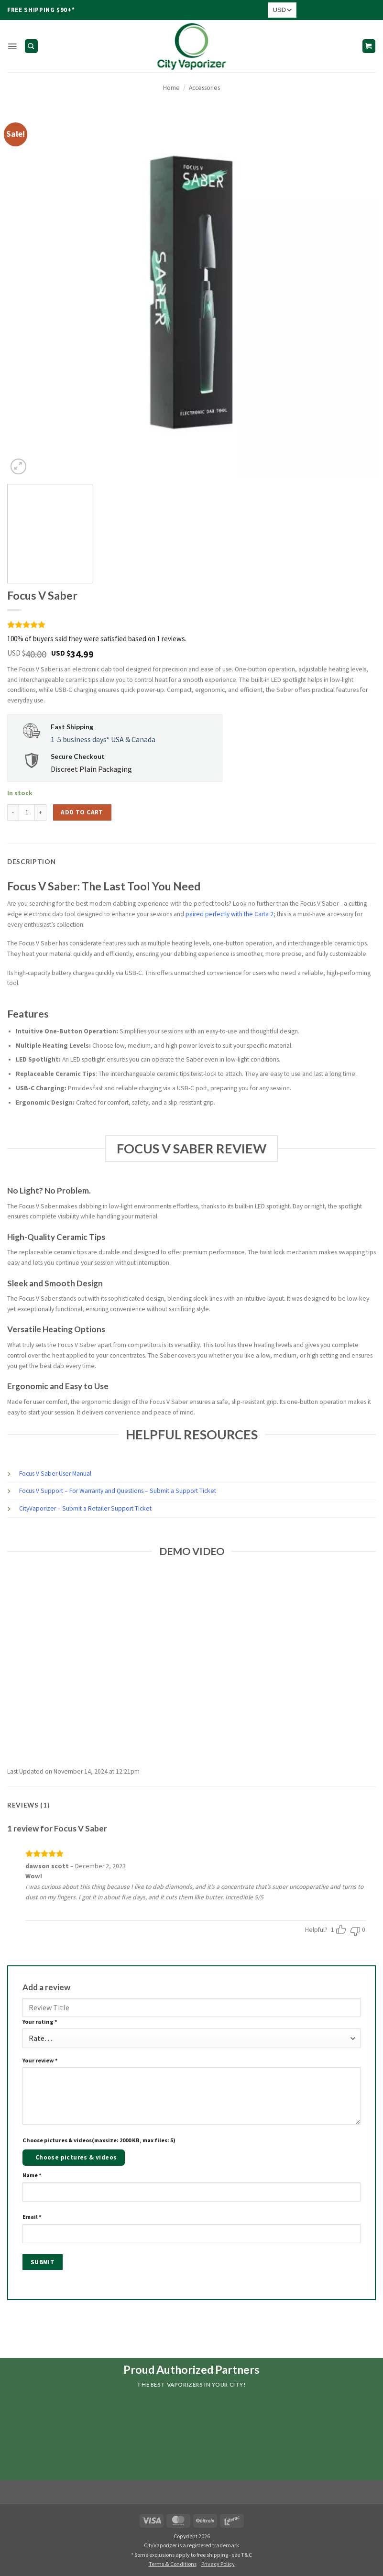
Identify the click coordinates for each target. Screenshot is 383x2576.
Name (32, 2175)
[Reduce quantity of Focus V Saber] (13, 812)
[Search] (30, 46)
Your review (40, 2060)
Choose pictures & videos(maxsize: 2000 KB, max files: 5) (98, 2140)
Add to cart (82, 812)
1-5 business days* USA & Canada (103, 739)
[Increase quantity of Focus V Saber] (40, 812)
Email (32, 2216)
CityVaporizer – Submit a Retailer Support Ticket (85, 1508)
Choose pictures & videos (76, 2157)
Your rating (39, 2021)
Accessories (204, 88)
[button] (12, 46)
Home (171, 88)
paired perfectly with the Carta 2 (230, 914)
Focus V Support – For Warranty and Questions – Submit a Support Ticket (117, 1491)
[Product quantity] (27, 812)
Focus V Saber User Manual (55, 1473)
